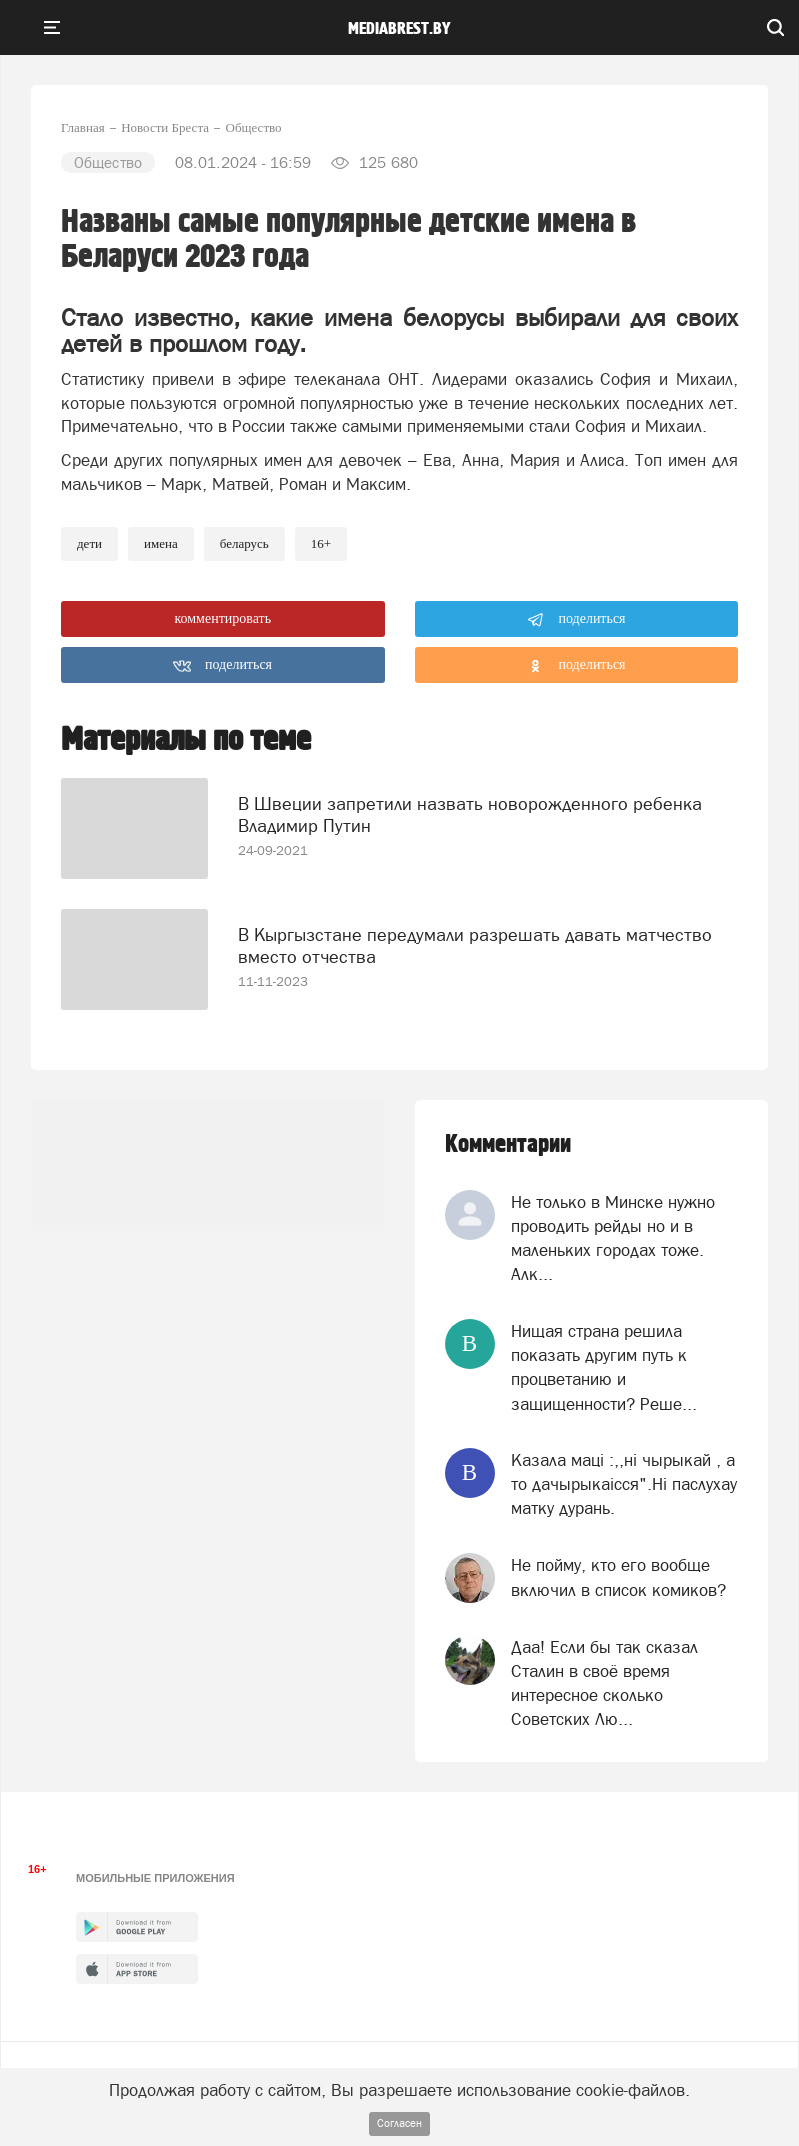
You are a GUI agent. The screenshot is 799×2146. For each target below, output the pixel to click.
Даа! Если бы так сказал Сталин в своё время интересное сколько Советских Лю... (604, 1683)
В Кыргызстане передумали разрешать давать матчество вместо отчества (475, 945)
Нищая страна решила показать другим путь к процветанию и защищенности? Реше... (604, 1367)
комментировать (222, 618)
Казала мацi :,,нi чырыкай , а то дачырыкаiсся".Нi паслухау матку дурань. (624, 1484)
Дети (89, 543)
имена (161, 543)
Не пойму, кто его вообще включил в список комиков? (618, 1577)
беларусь (244, 543)
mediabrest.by (399, 29)
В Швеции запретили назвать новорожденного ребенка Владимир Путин (470, 814)
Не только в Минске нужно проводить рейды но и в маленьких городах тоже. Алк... (613, 1238)
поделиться (576, 620)
